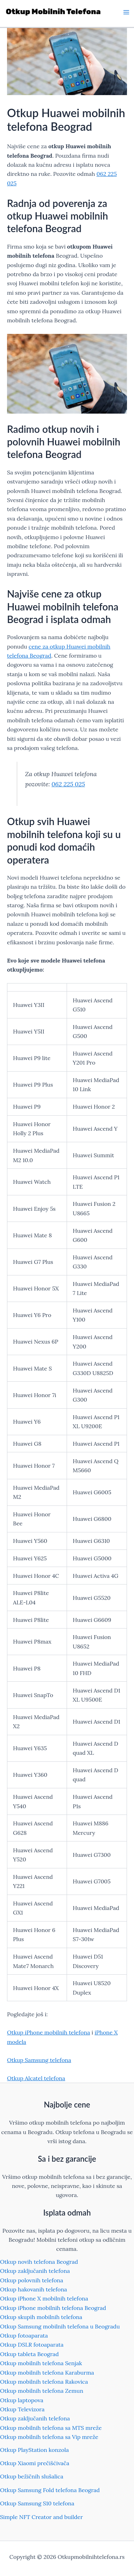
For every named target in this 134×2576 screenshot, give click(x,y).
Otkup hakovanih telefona (33, 2289)
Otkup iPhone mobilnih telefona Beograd (53, 2307)
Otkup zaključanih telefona (35, 2270)
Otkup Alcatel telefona (36, 2078)
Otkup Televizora (22, 2409)
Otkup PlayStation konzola (34, 2449)
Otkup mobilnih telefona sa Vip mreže (49, 2436)
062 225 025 (68, 784)
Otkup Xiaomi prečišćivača (34, 2463)
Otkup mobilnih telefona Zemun (41, 2390)
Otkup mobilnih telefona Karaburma (47, 2372)
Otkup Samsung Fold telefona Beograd (50, 2489)
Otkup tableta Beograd (29, 2353)
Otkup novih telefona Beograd (39, 2261)
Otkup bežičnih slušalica (31, 2476)
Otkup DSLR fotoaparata (31, 2344)
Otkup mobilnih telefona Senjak (41, 2363)
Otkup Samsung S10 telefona (37, 2503)
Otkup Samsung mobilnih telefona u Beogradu (60, 2326)
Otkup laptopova (21, 2400)
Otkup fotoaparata (24, 2335)
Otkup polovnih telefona (31, 2280)
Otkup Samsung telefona (39, 2059)
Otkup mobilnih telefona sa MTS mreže (51, 2427)
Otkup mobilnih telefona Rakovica (44, 2381)
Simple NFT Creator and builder (41, 2516)
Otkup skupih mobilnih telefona (41, 2316)
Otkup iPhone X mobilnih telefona (44, 2298)
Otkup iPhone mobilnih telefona (48, 2032)
